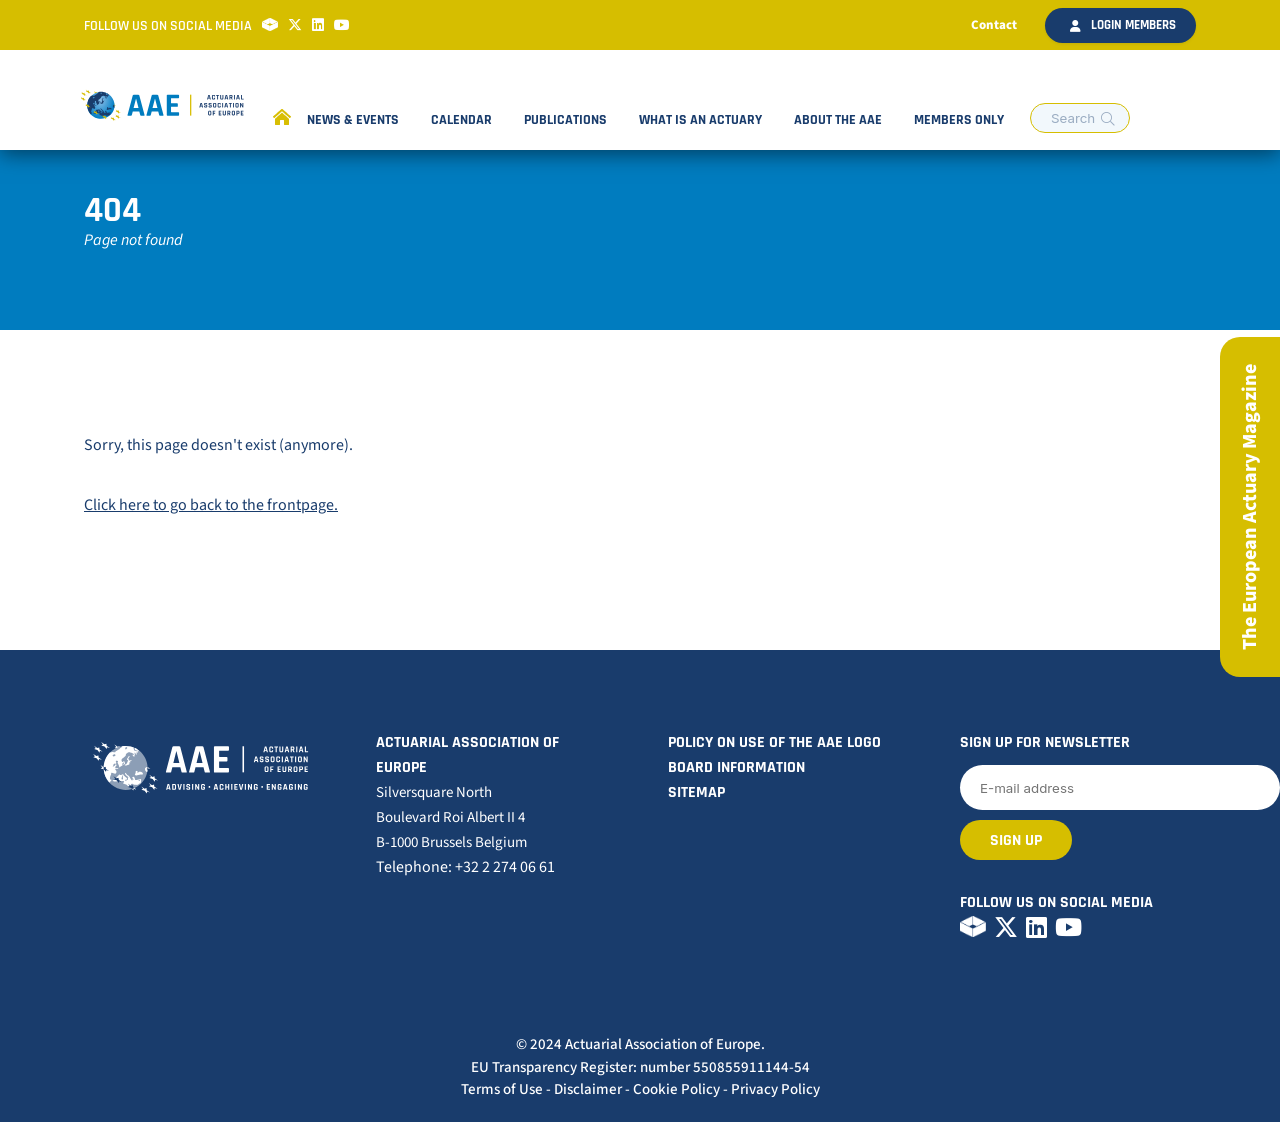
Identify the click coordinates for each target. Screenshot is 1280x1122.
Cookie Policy (676, 1089)
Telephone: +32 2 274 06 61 (465, 867)
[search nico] (1080, 118)
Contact (994, 25)
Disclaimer (588, 1089)
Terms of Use (502, 1089)
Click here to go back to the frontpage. (211, 505)
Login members (1123, 25)
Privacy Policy (775, 1089)
